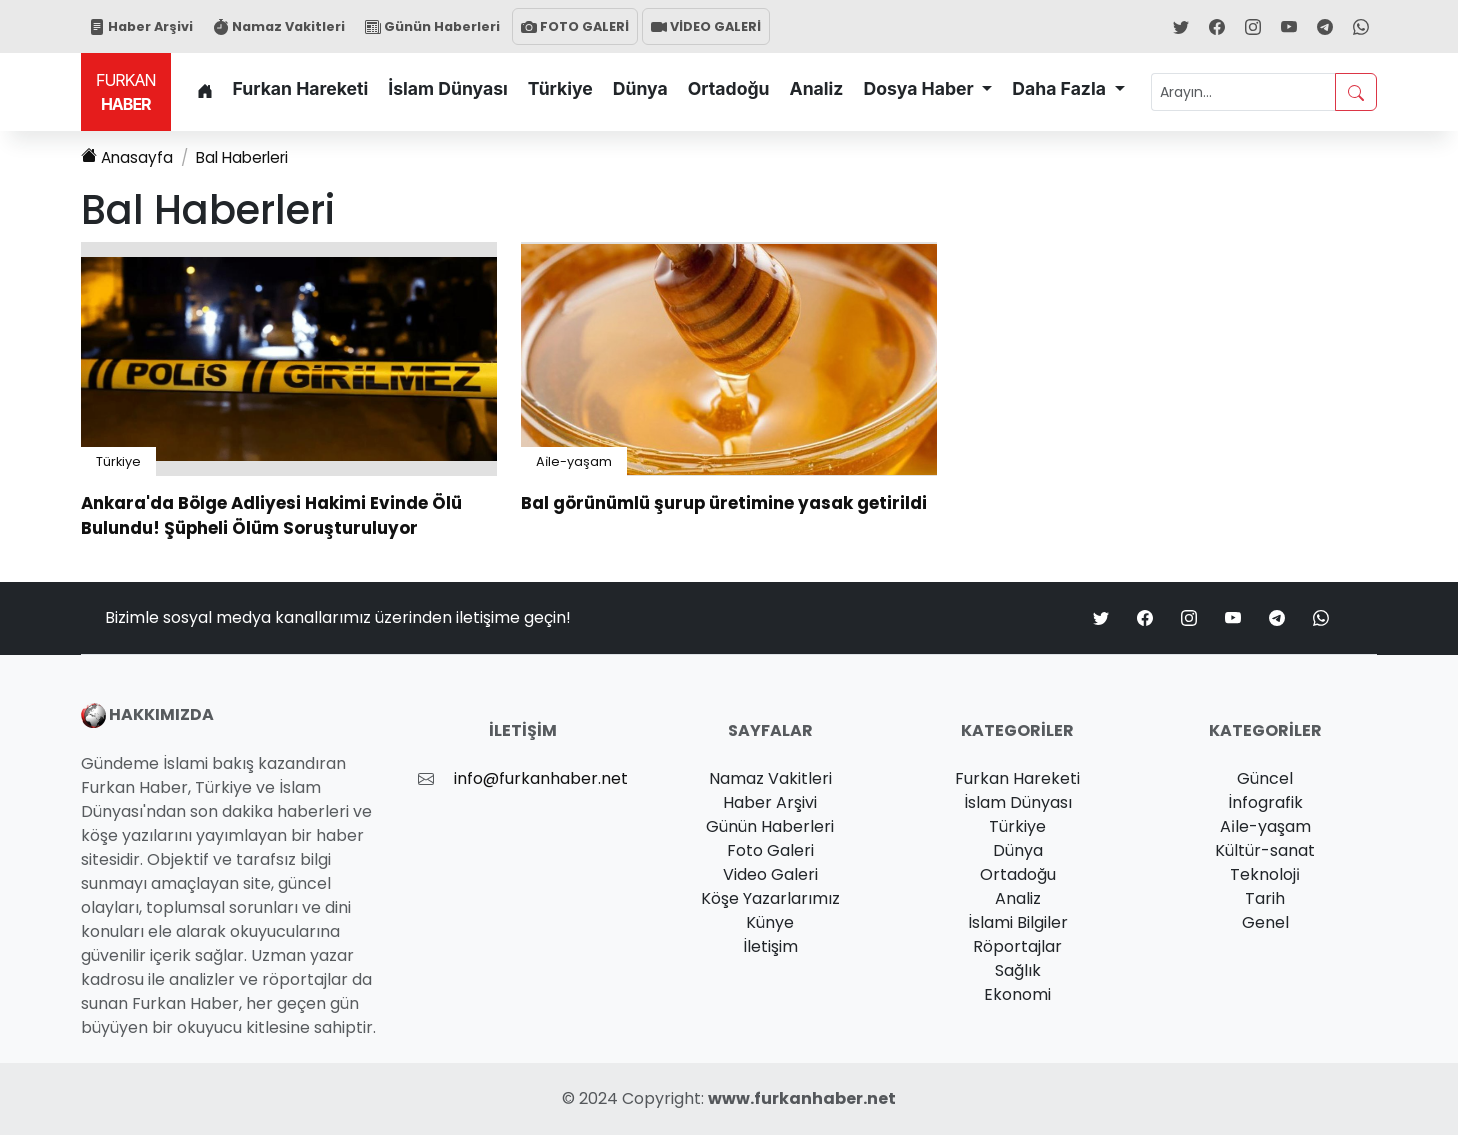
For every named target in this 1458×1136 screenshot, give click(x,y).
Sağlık (1018, 971)
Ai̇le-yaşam (574, 462)
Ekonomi (1017, 995)
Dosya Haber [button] (920, 88)
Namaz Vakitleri (279, 26)
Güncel (1265, 779)
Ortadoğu (729, 88)
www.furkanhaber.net (802, 1099)
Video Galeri (770, 875)
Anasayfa (128, 158)
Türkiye (560, 88)
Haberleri (249, 158)
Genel (1265, 923)
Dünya (640, 88)
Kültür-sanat (1265, 851)
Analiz (817, 88)
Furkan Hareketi (301, 88)
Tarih (1265, 899)
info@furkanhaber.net (541, 779)
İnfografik (1265, 803)
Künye (770, 923)
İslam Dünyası (448, 88)
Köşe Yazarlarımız (770, 899)
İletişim (770, 947)
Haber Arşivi (141, 26)
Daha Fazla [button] (1061, 88)
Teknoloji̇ (1265, 875)
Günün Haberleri (432, 26)
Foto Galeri (770, 851)
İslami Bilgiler (1018, 923)
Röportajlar (1017, 947)
